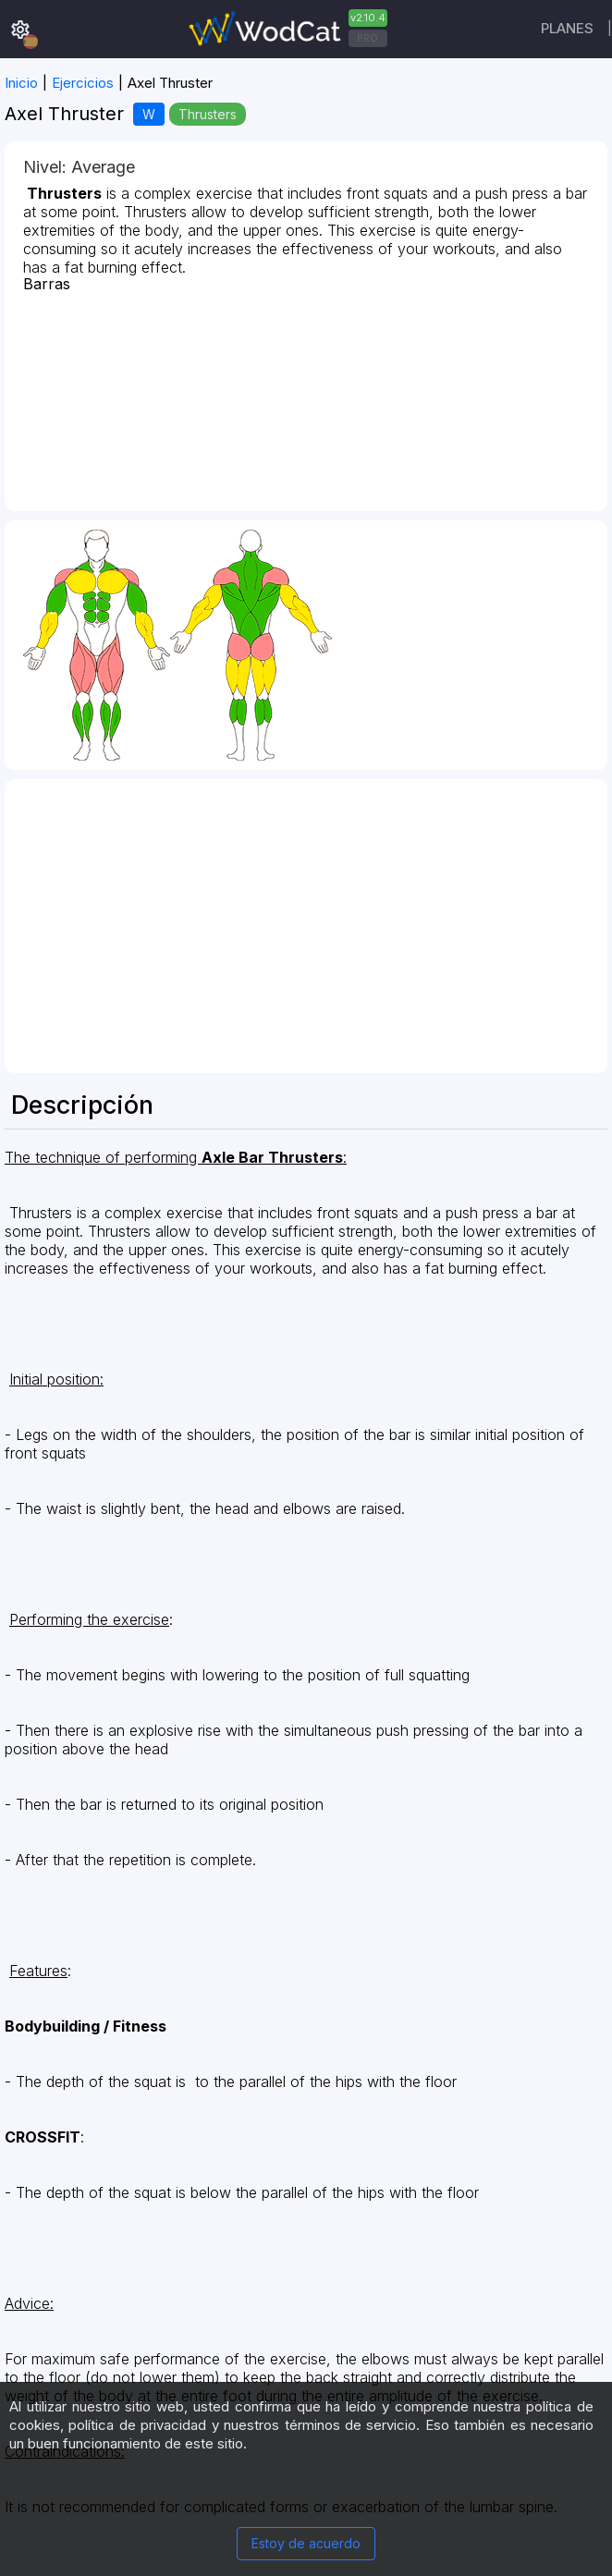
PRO (367, 37)
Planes (567, 28)
